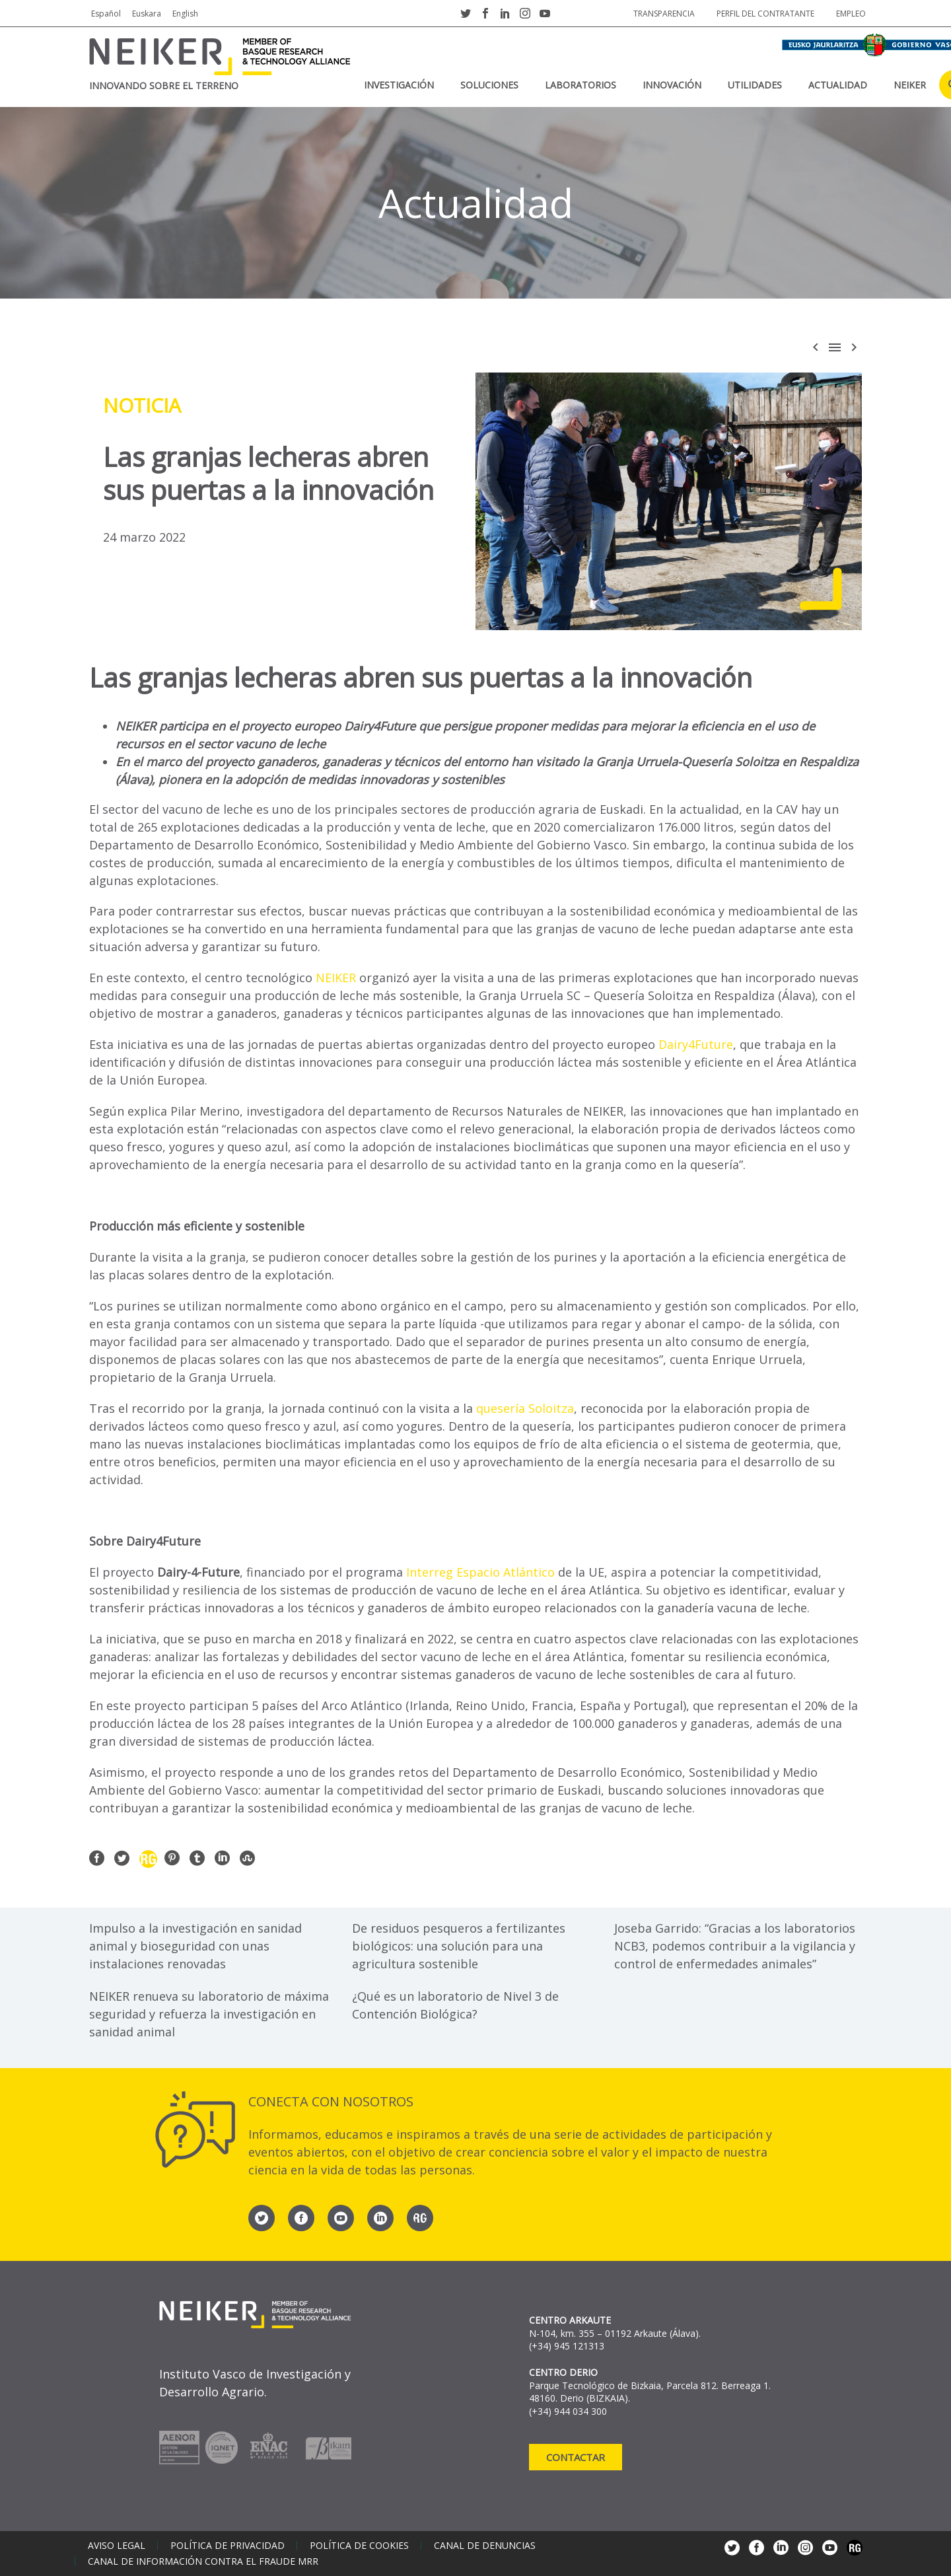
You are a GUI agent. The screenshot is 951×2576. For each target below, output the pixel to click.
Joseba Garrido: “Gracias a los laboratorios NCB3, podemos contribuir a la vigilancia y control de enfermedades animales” (734, 1946)
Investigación (399, 85)
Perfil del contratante (765, 13)
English (185, 13)
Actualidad (837, 85)
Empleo (851, 13)
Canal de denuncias (485, 2545)
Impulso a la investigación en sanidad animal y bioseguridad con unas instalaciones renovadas (195, 1946)
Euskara (146, 13)
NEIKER (910, 85)
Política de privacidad (227, 2545)
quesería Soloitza (525, 1408)
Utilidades (755, 85)
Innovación (672, 85)
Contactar (575, 2457)
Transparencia (664, 13)
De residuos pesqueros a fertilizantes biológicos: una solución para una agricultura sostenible (458, 1946)
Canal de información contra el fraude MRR (203, 2561)
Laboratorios (580, 85)
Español (106, 13)
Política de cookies (359, 2545)
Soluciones (489, 85)
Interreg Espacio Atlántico (482, 1572)
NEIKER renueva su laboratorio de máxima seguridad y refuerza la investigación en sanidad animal (209, 2014)
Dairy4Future (695, 1044)
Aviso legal (116, 2545)
